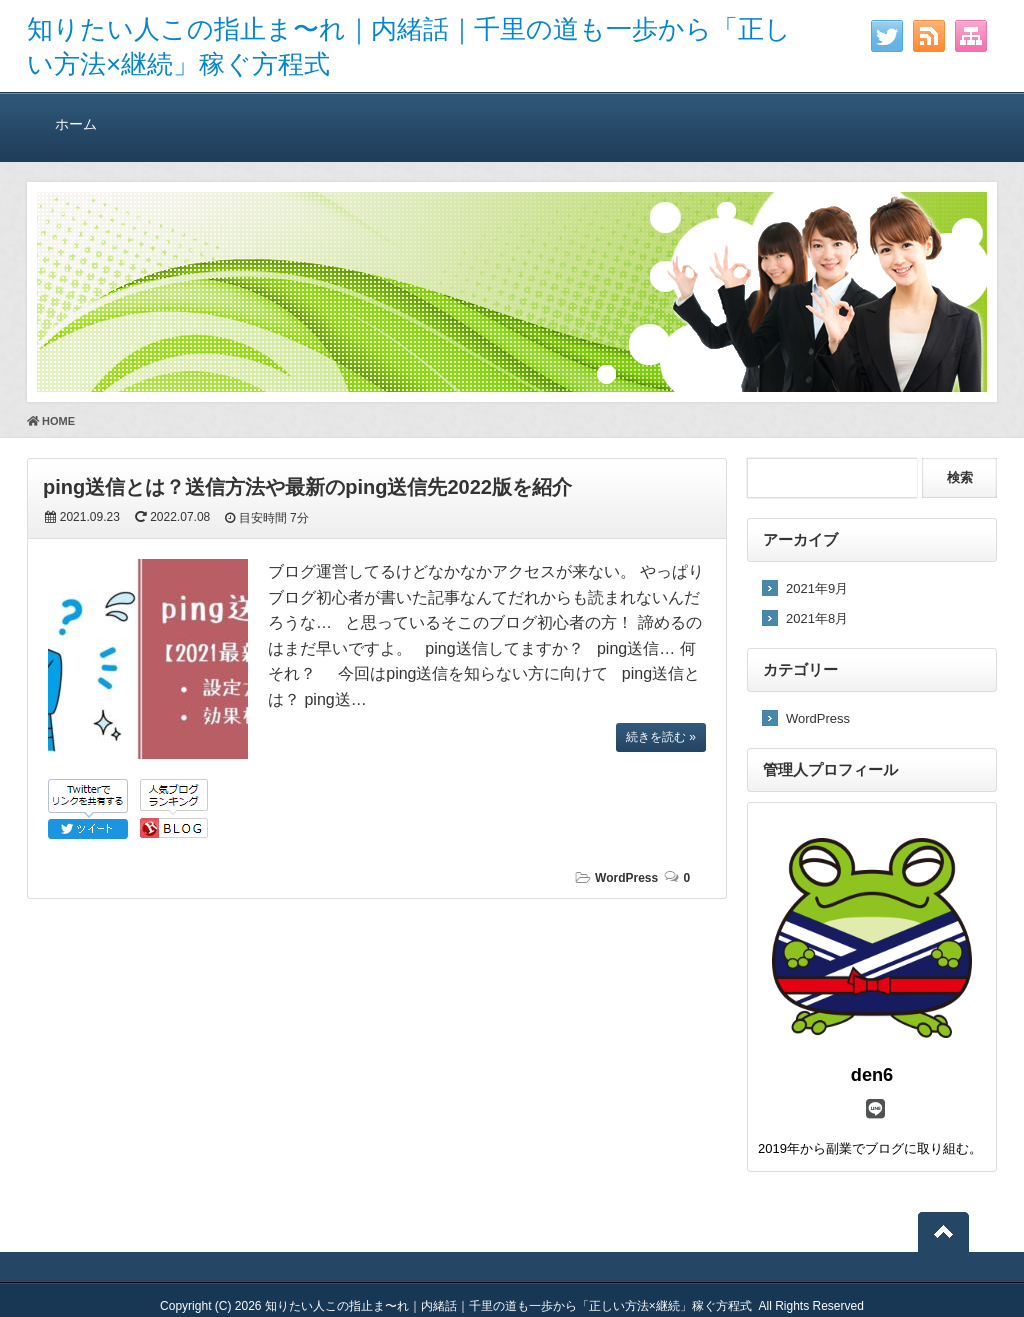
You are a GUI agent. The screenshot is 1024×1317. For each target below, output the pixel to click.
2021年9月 (817, 588)
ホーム (75, 123)
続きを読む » (661, 737)
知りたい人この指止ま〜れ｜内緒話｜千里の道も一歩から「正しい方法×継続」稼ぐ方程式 (508, 1306)
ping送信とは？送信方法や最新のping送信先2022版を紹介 (307, 487)
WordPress (626, 878)
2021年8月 (817, 618)
